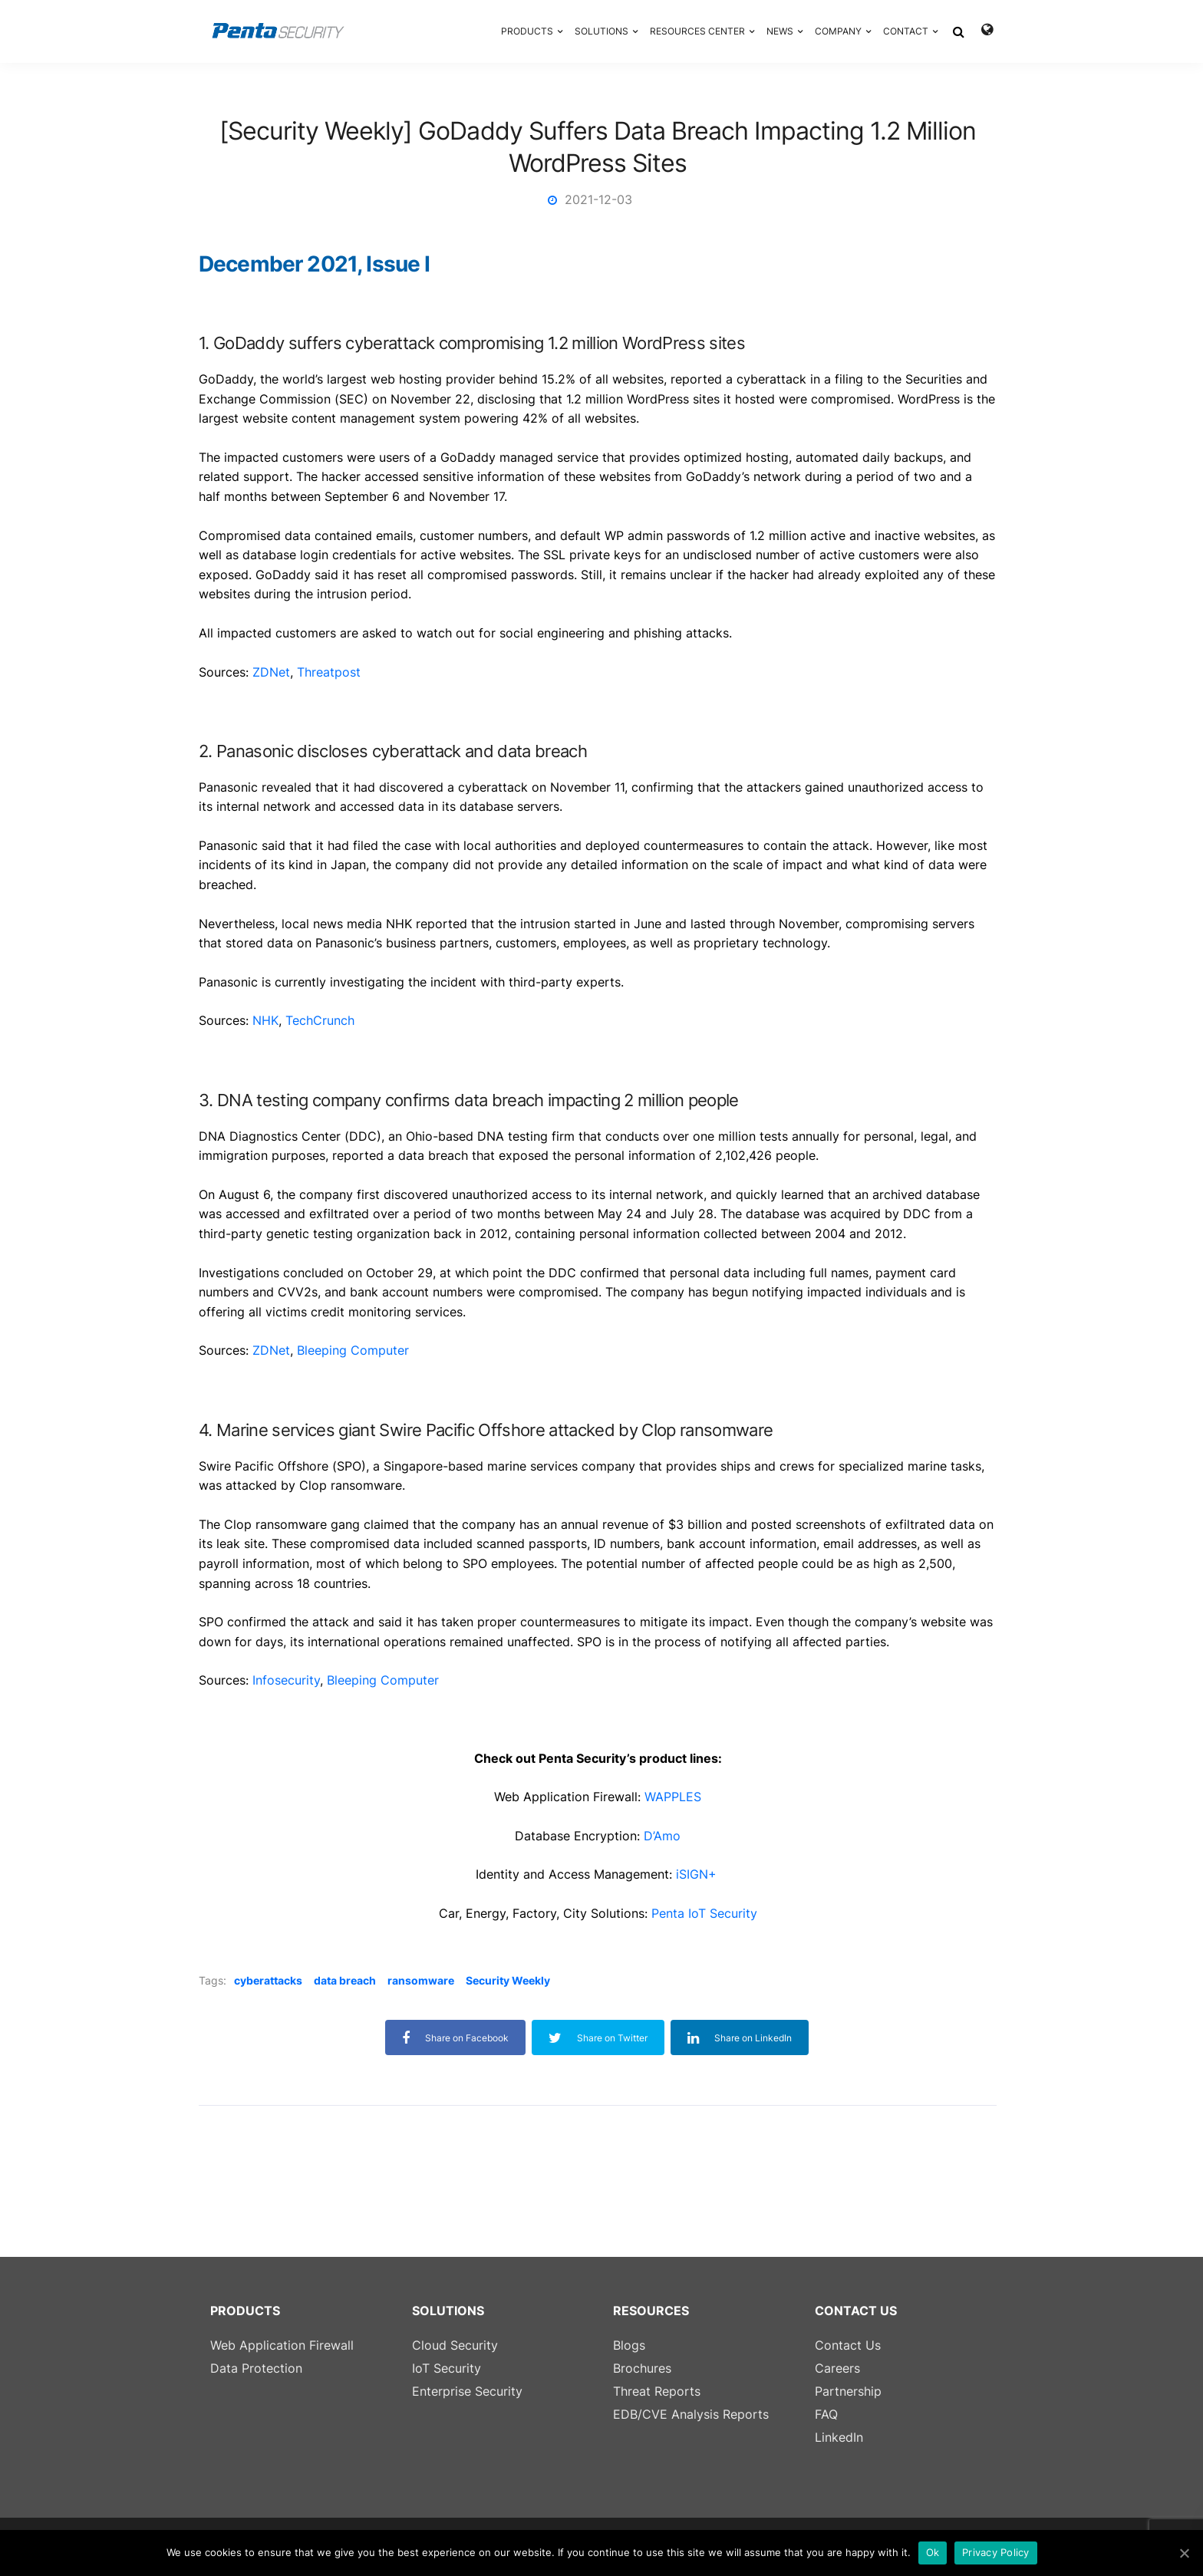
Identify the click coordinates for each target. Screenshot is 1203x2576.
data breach (345, 1980)
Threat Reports (656, 2391)
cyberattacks (268, 1980)
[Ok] (1183, 2553)
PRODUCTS (527, 31)
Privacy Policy (996, 2552)
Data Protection (256, 2368)
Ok (933, 2552)
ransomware (420, 1980)
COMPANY (838, 31)
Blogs (629, 2345)
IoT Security (446, 2368)
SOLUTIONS (601, 31)
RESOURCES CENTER (697, 31)
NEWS (779, 31)
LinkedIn (839, 2437)
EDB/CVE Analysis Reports (691, 2414)
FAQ (826, 2414)
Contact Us (848, 2345)
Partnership (848, 2391)
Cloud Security (455, 2345)
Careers (837, 2368)
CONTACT (905, 31)
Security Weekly (508, 1980)
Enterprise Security (467, 2391)
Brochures (642, 2368)
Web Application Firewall (282, 2345)
